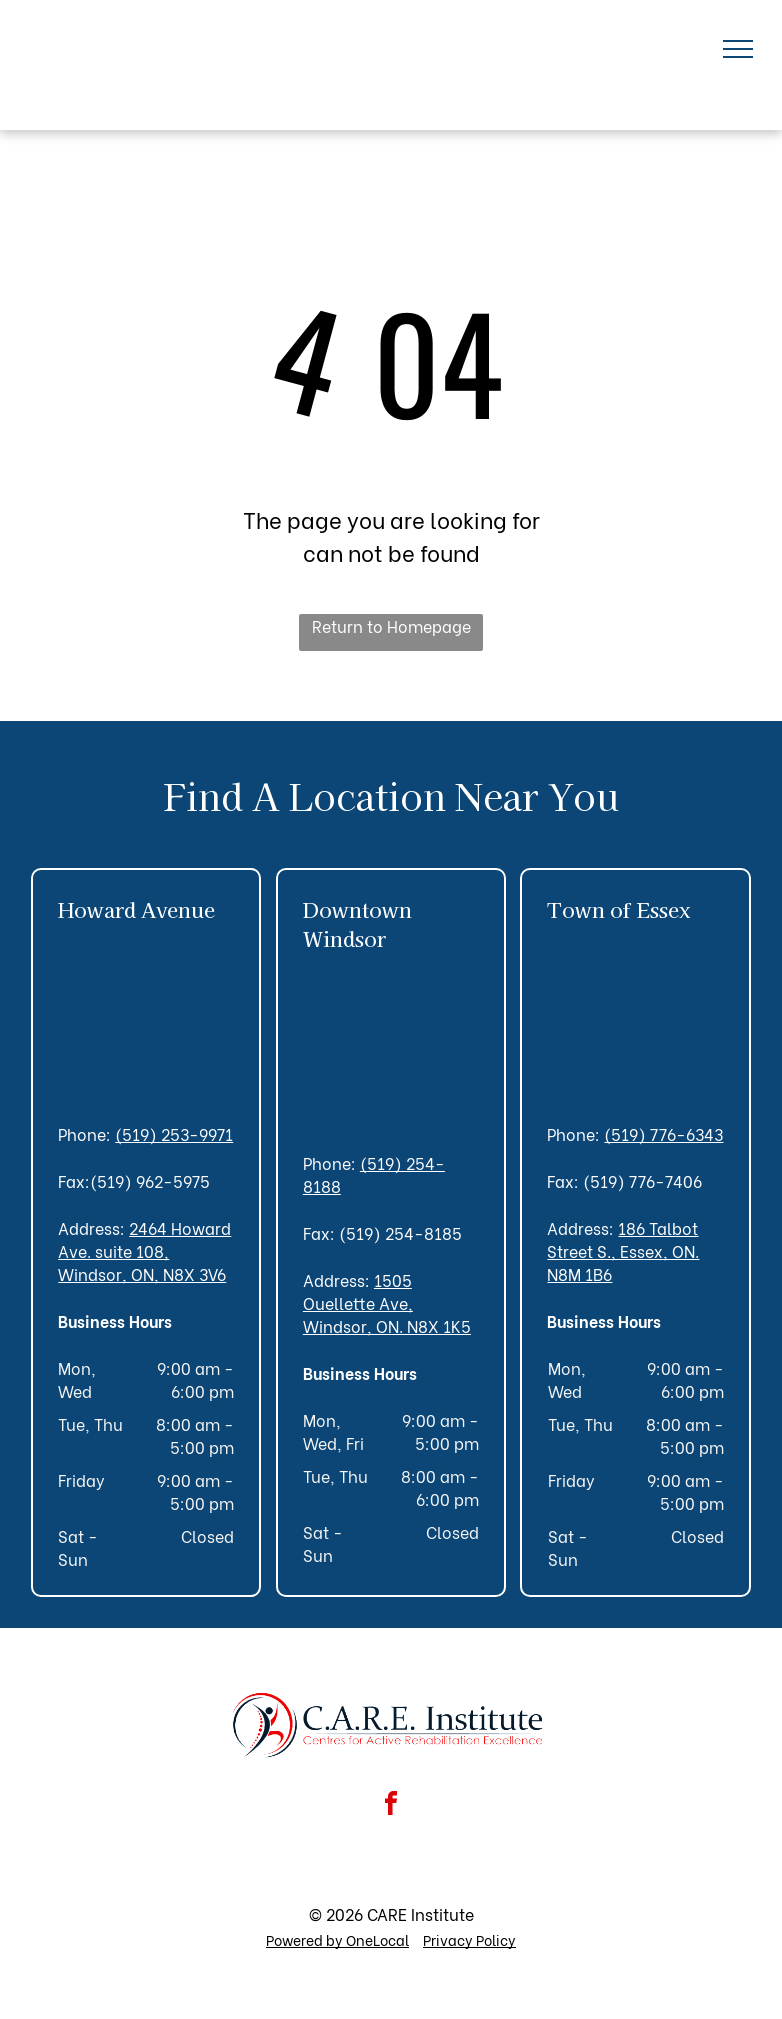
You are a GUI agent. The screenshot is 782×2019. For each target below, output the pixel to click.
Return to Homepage (391, 625)
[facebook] (391, 1806)
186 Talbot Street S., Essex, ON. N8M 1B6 (623, 1250)
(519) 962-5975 (150, 1180)
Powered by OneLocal (337, 1939)
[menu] (738, 49)
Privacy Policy (469, 1939)
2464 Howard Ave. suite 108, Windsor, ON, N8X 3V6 (144, 1250)
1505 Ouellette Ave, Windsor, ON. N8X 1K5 (387, 1302)
